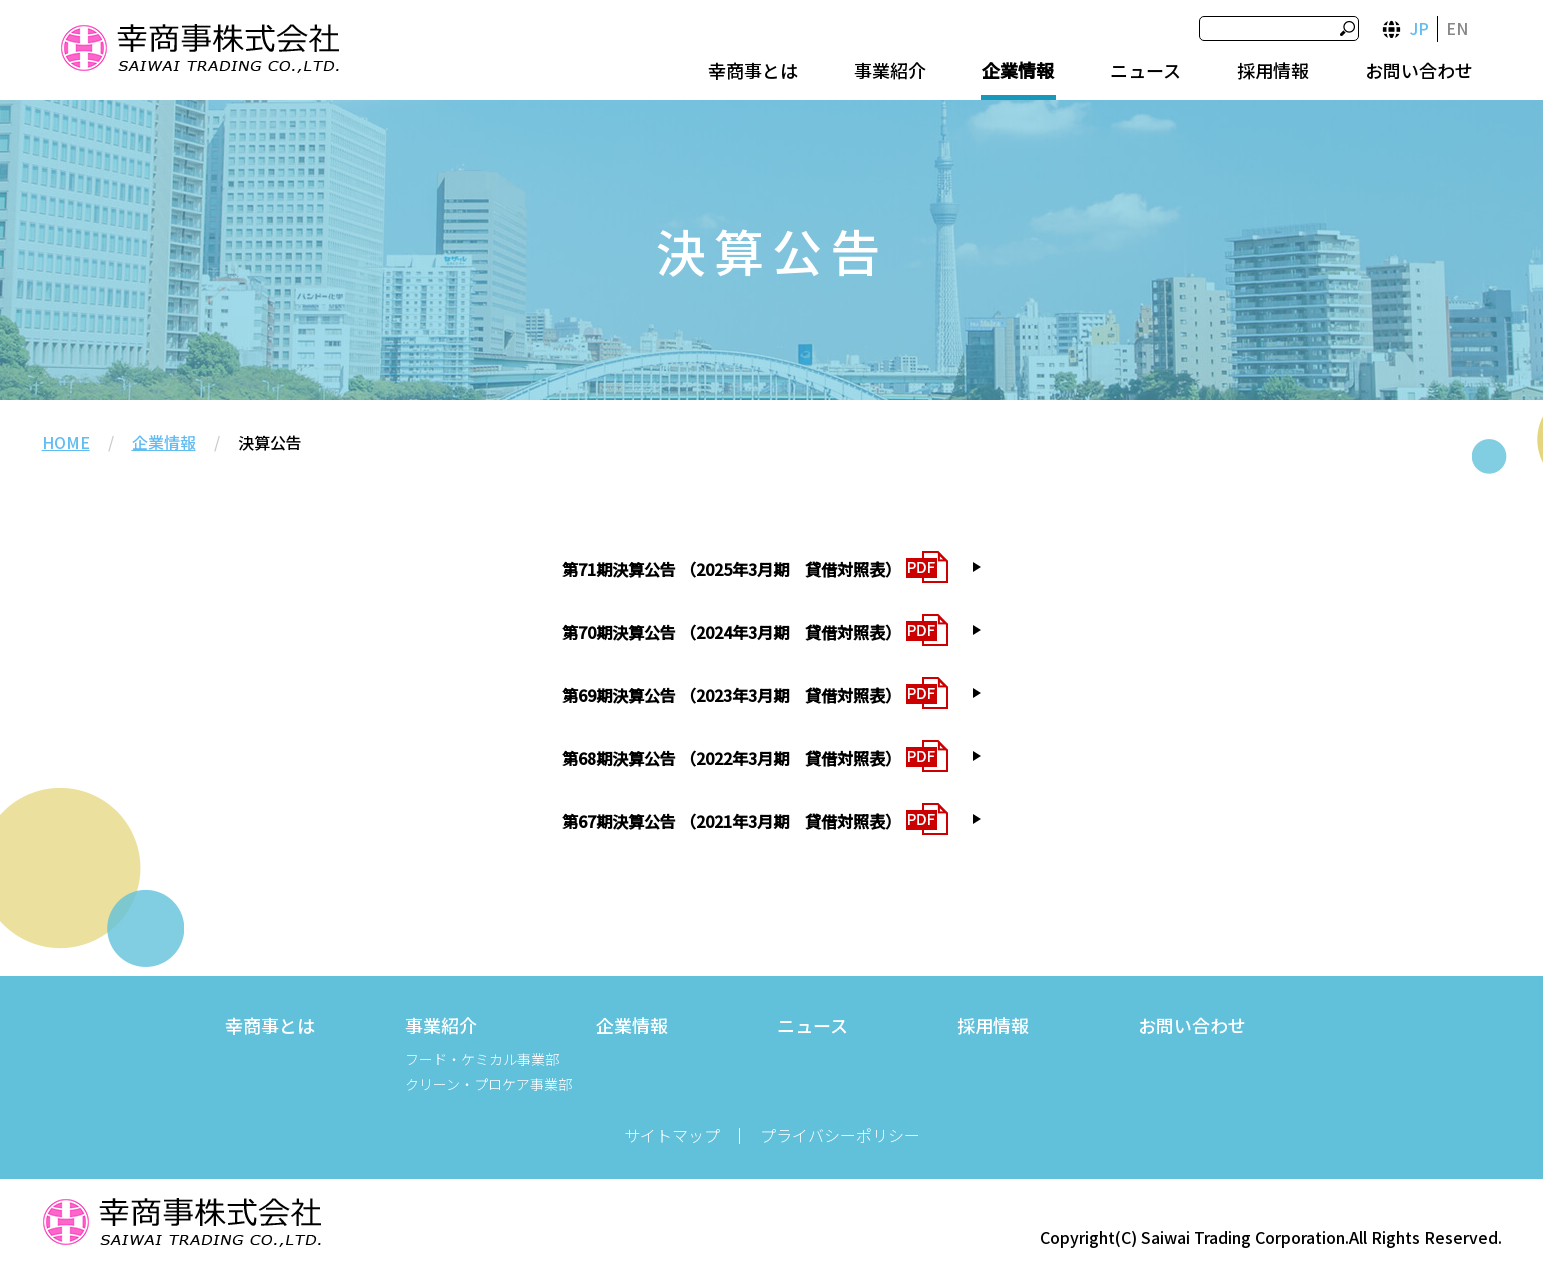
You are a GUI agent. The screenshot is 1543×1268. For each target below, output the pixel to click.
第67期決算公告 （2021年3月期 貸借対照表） (731, 821)
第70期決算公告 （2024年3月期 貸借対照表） (731, 632)
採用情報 (1273, 70)
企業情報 (1018, 70)
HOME (66, 442)
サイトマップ (672, 1135)
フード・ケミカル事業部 (482, 1059)
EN (1457, 28)
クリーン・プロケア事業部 (488, 1084)
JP (1419, 28)
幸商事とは (753, 70)
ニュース (1145, 70)
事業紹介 (890, 70)
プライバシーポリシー (840, 1135)
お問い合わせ (1419, 70)
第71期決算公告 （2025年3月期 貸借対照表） (731, 569)
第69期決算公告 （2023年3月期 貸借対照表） (731, 695)
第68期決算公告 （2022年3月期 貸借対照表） (731, 758)
